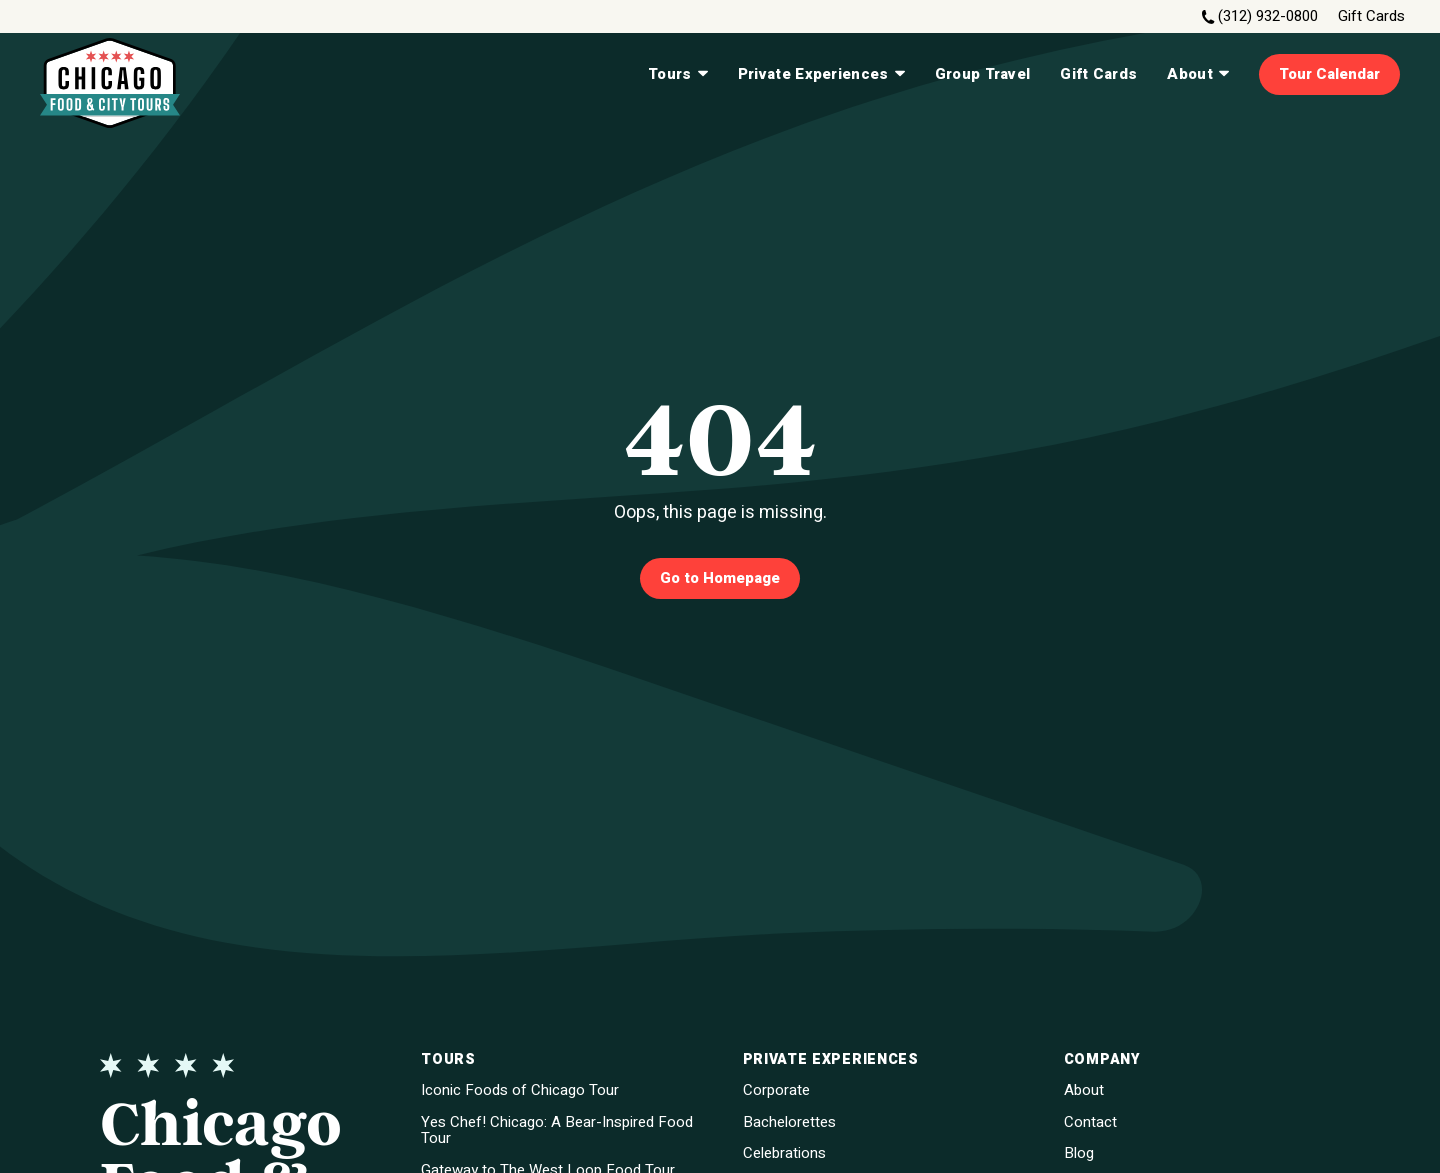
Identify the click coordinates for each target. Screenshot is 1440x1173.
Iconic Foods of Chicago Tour (520, 1090)
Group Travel (983, 74)
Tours (678, 74)
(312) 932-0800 (1268, 16)
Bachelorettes (789, 1122)
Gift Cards (1371, 16)
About (1198, 74)
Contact (1090, 1122)
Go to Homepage (720, 578)
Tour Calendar (1329, 74)
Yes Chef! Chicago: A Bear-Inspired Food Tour (557, 1130)
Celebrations (784, 1153)
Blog (1079, 1153)
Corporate (776, 1090)
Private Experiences (821, 74)
